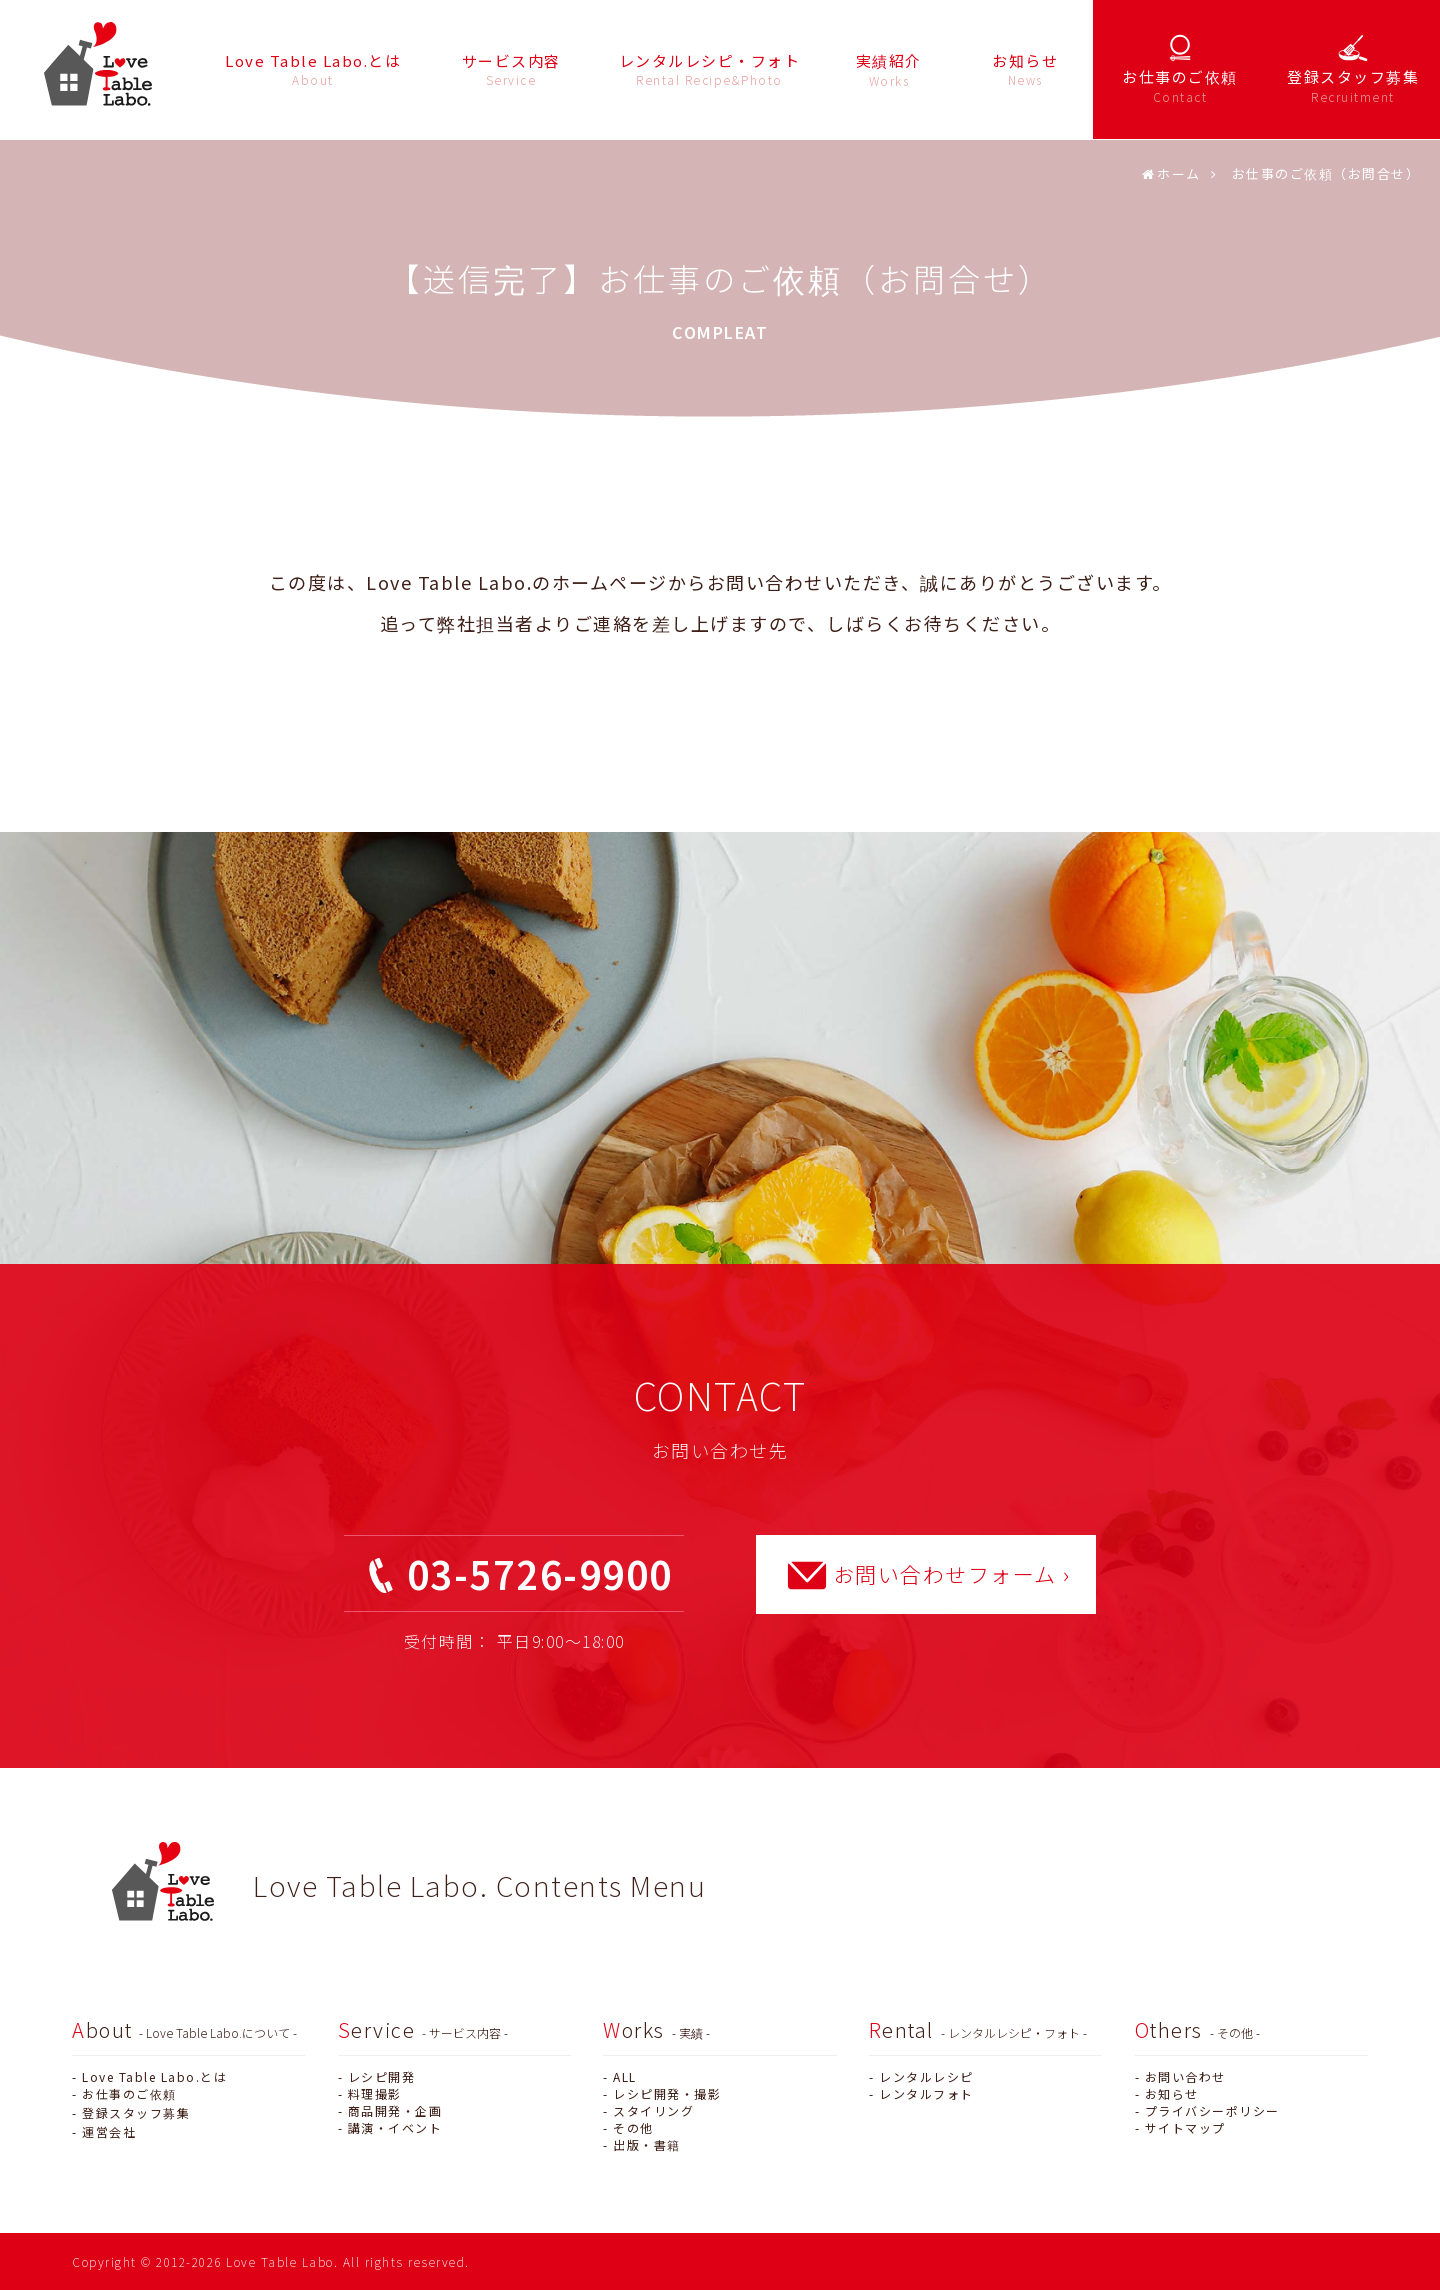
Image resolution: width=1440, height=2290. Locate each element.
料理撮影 (375, 2093)
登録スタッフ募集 (136, 2112)
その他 (633, 2127)
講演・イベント (395, 2127)
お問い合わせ (1185, 2076)
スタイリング (653, 2110)
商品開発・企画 (395, 2110)
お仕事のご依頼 (129, 2093)
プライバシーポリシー (1212, 2110)
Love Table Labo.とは (154, 2076)
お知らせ (1172, 2093)
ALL (625, 2076)
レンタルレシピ (926, 2076)
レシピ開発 (382, 2076)
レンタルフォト (926, 2093)
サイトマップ (1185, 2127)
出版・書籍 (647, 2144)
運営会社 (109, 2131)
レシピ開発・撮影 (667, 2093)
